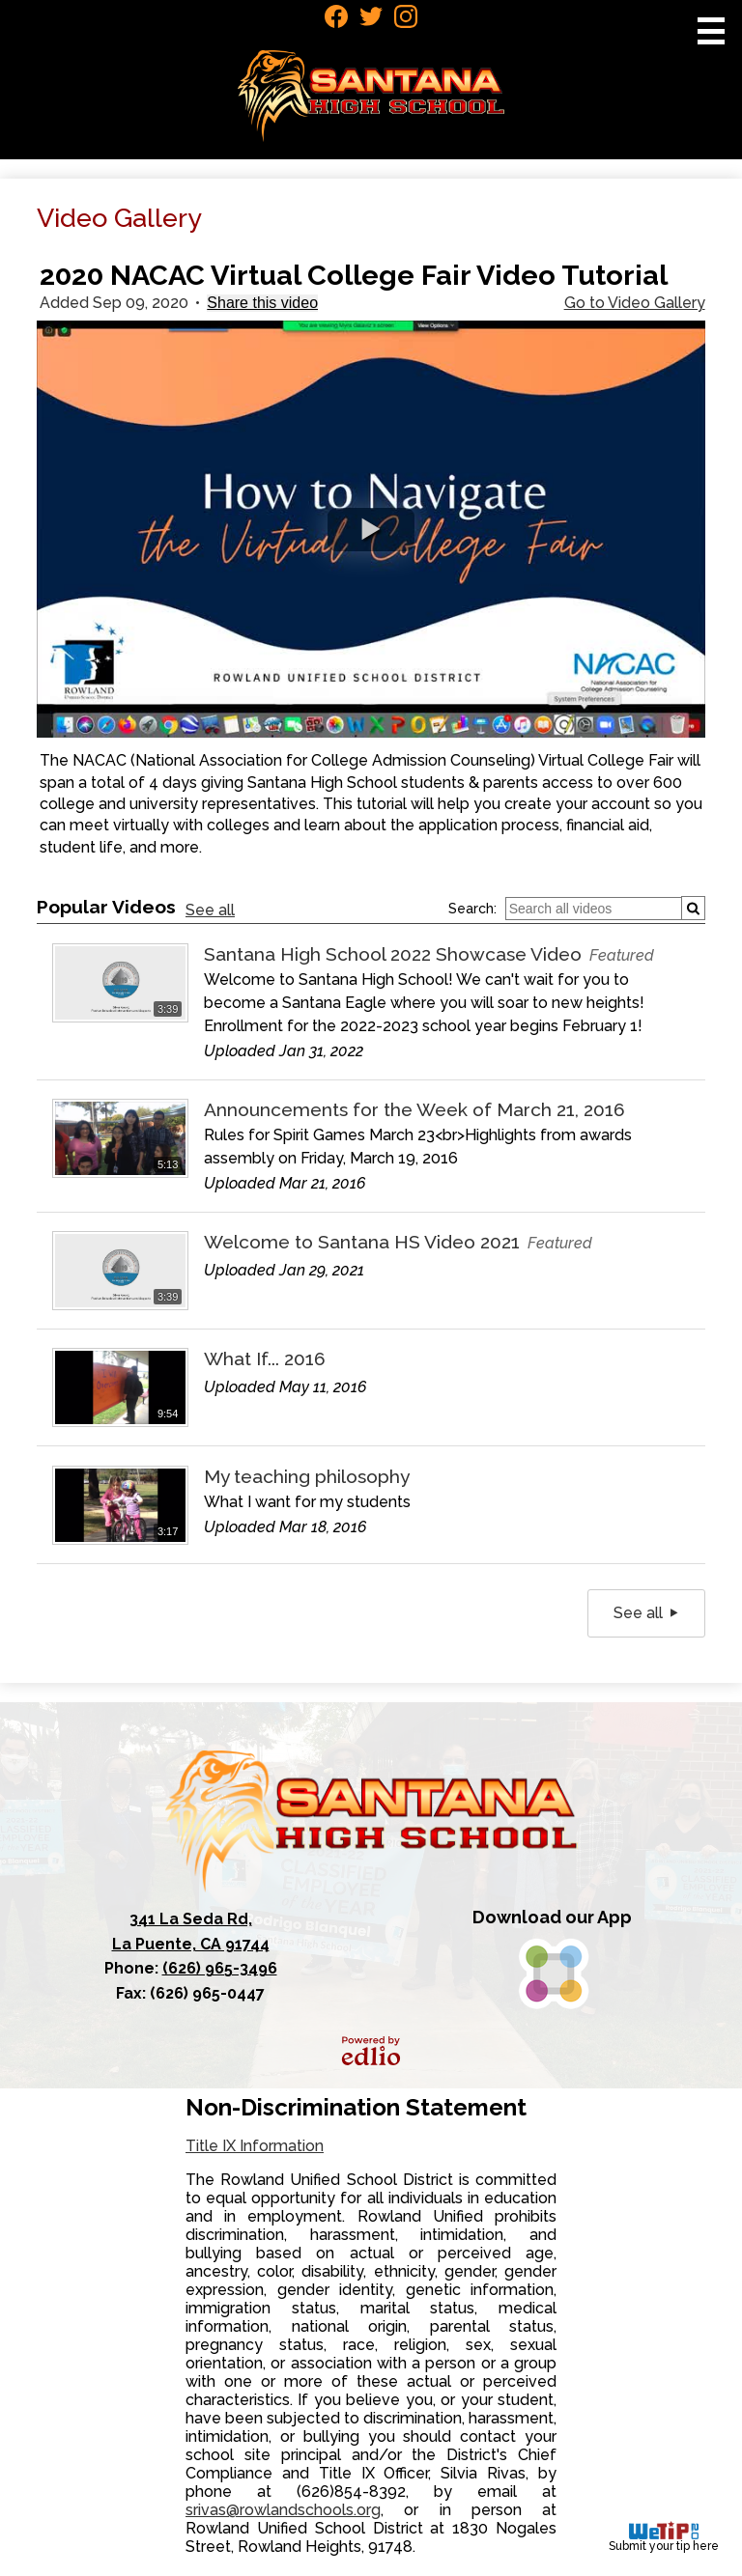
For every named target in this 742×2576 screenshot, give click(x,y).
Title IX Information (255, 2146)
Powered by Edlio (371, 2050)
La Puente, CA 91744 (190, 1930)
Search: (472, 908)
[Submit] (693, 908)
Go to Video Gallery (634, 303)
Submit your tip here (664, 2537)
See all (210, 910)
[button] (371, 529)
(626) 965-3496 (219, 1968)
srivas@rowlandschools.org (283, 2510)
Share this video (262, 302)
